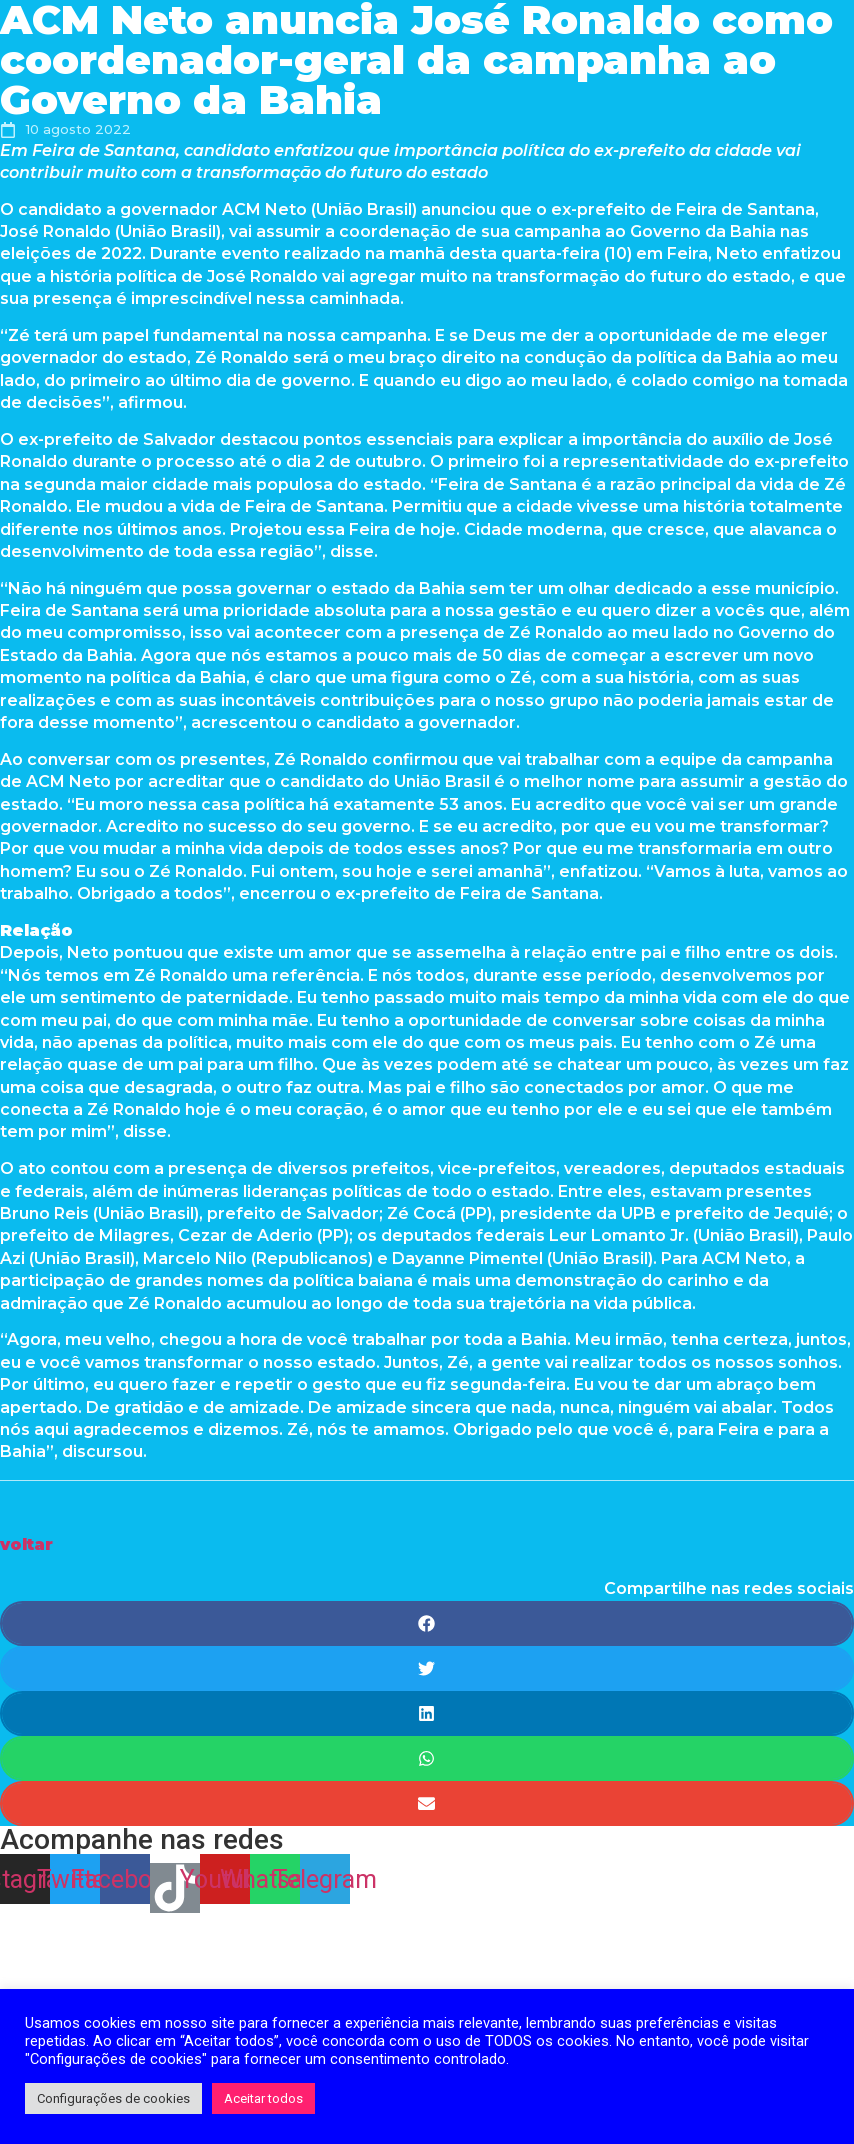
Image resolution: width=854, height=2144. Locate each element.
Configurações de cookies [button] (113, 2098)
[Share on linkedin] (427, 1713)
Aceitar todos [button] (263, 2098)
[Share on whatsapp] (427, 1758)
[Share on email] (427, 1803)
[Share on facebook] (427, 1623)
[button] (26, 1544)
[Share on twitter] (427, 1668)
